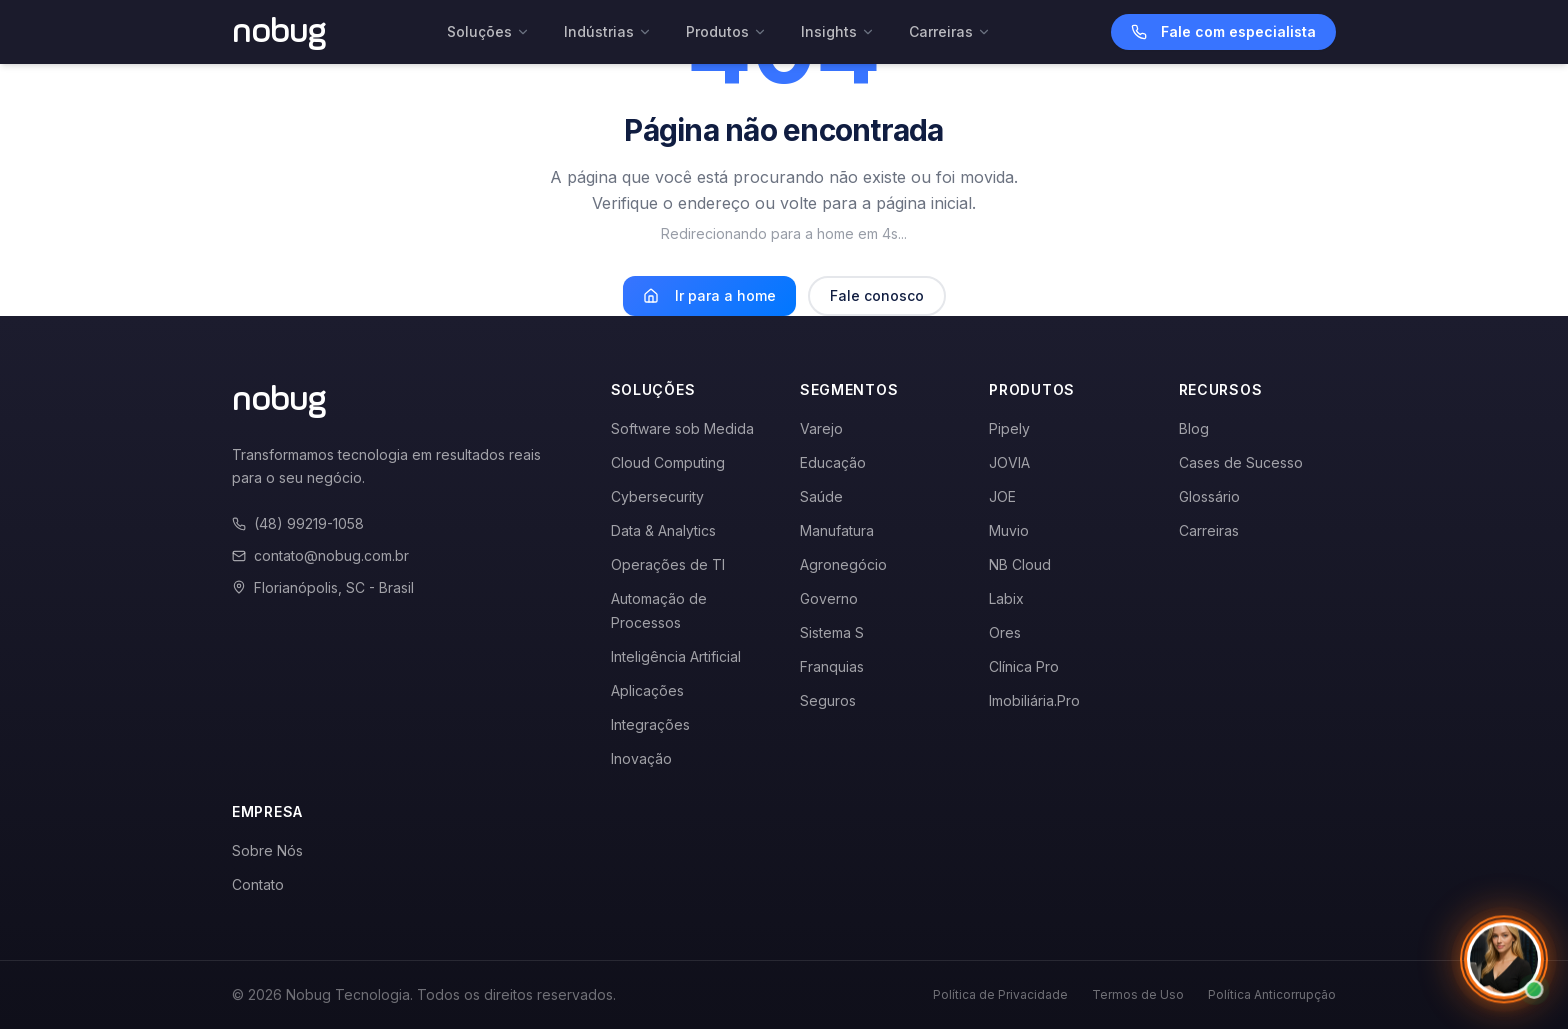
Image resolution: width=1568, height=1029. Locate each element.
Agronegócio (843, 564)
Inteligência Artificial (676, 656)
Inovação (641, 758)
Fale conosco (877, 295)
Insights (838, 31)
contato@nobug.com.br (320, 555)
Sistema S (832, 632)
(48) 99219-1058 (298, 523)
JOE (1002, 496)
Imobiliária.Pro (1034, 700)
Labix (1006, 598)
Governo (829, 598)
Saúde (821, 496)
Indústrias (608, 31)
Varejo (821, 428)
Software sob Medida (682, 428)
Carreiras (950, 31)
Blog (1194, 428)
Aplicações (647, 690)
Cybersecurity (657, 496)
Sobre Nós (267, 850)
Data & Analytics (663, 530)
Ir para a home (709, 295)
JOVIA (1009, 462)
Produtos (726, 31)
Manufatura (837, 530)
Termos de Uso (1138, 994)
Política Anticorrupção (1272, 994)
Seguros (828, 700)
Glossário (1209, 496)
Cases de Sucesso (1241, 462)
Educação (833, 462)
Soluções (488, 31)
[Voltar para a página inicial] (279, 32)
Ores (1005, 632)
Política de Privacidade (1000, 994)
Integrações (650, 724)
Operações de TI (668, 564)
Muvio (1009, 530)
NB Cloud (1020, 564)
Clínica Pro (1024, 666)
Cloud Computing (668, 462)
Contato (258, 884)
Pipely (1009, 428)
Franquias (832, 666)
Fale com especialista (1223, 31)
